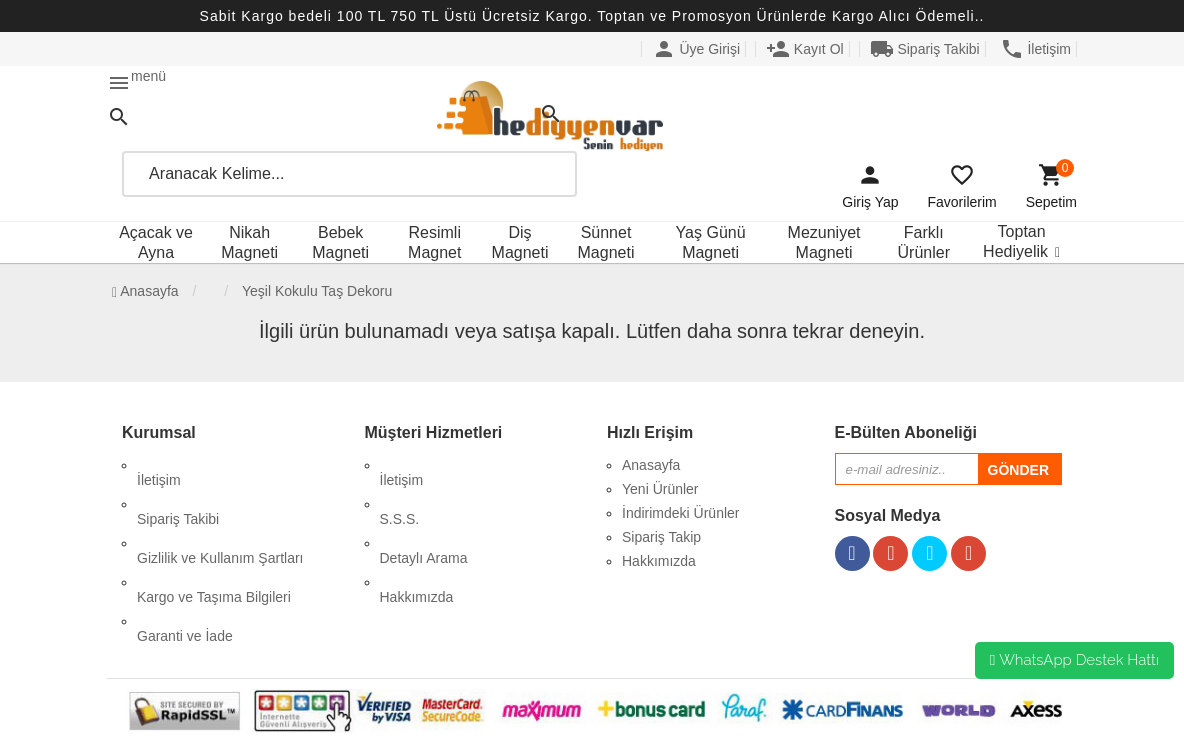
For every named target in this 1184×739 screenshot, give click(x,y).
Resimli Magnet (434, 242)
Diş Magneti (520, 242)
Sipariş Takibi (925, 49)
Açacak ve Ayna (156, 242)
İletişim (1035, 49)
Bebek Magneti (340, 242)
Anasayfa (145, 291)
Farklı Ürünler (924, 242)
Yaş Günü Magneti (711, 242)
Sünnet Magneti (606, 242)
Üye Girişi (696, 49)
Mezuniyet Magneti (824, 242)
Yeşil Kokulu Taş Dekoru (317, 291)
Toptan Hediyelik (1015, 241)
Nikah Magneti (249, 242)
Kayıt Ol (805, 49)
